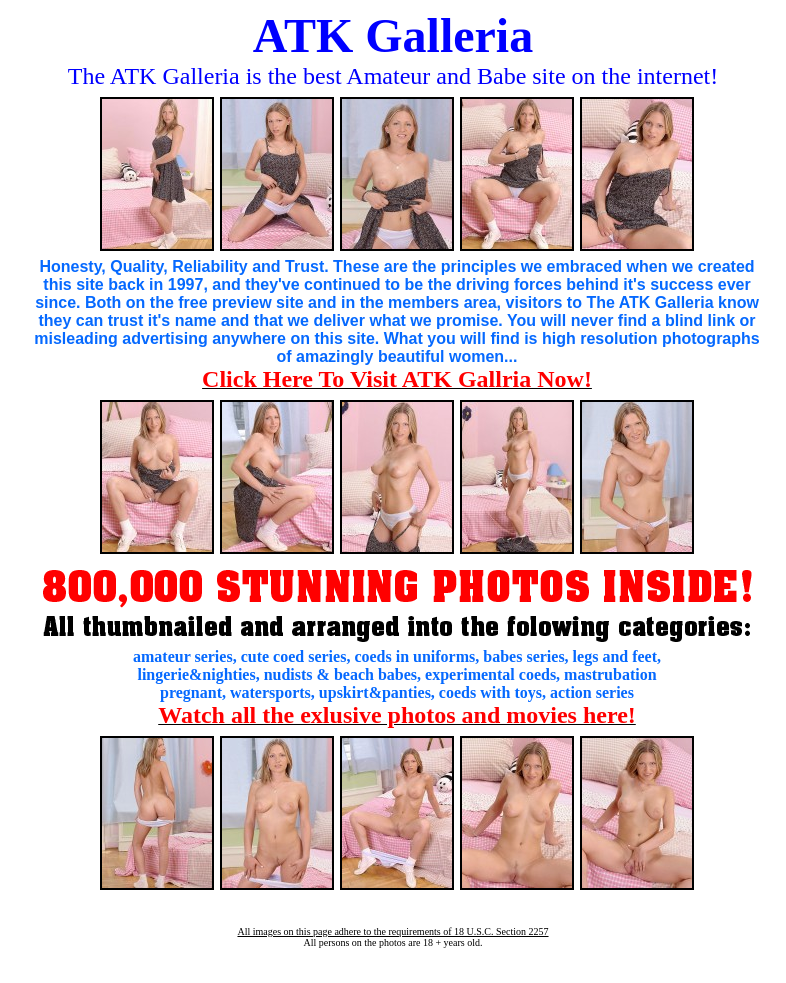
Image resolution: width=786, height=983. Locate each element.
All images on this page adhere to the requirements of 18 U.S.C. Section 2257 (392, 931)
